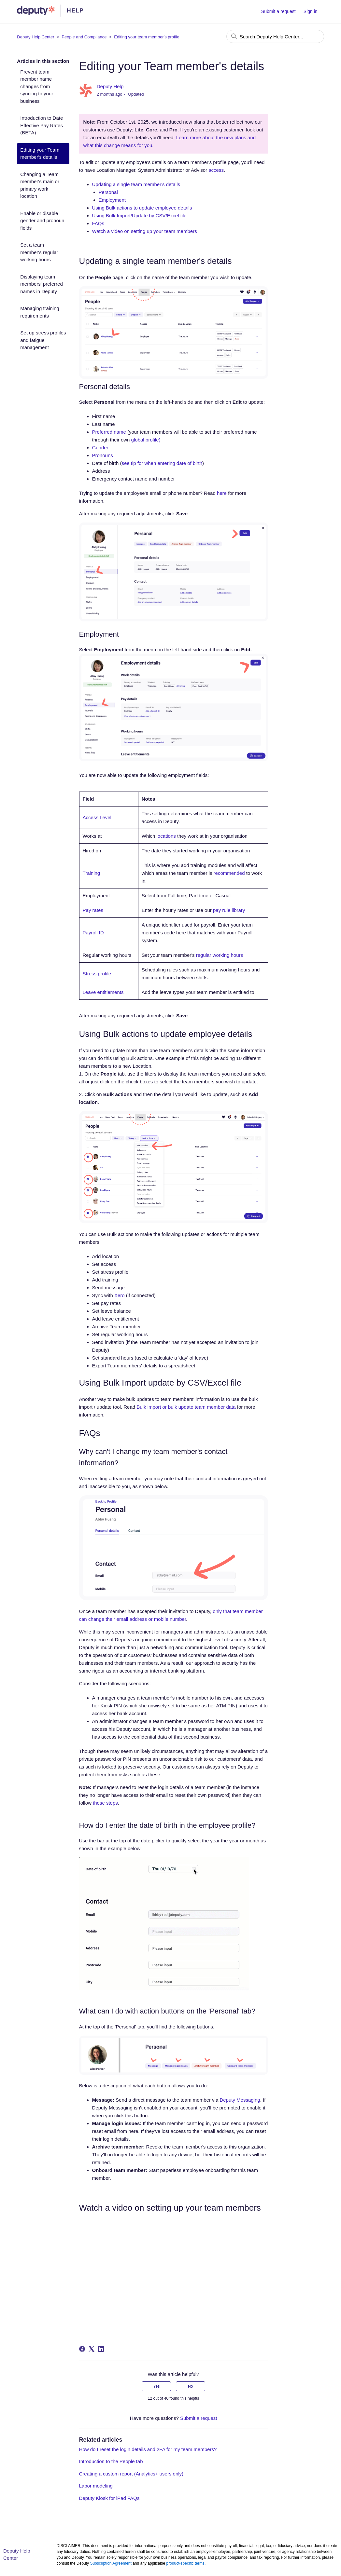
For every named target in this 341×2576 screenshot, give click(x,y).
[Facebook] (82, 2349)
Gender (100, 447)
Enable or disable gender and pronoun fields (42, 220)
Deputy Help (110, 86)
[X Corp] (91, 2349)
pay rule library (229, 910)
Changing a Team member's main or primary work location (39, 185)
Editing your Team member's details (39, 153)
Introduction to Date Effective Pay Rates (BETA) (41, 125)
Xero (119, 1295)
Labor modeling (96, 2485)
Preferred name (109, 432)
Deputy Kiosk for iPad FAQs (109, 2498)
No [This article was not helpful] (190, 2386)
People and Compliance (84, 36)
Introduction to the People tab (111, 2461)
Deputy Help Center (35, 36)
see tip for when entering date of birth (161, 463)
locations (166, 836)
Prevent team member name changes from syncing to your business (36, 86)
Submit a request (278, 11)
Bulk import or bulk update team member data (186, 1407)
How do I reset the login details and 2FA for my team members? (148, 2449)
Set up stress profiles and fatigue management (43, 340)
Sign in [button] (311, 11)
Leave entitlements (103, 992)
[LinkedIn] (101, 2349)
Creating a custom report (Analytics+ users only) (131, 2473)
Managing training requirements (39, 312)
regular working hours (219, 955)
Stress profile (97, 973)
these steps (105, 1803)
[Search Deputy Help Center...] (275, 36)
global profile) (146, 439)
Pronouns (102, 455)
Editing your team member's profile (146, 36)
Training (91, 873)
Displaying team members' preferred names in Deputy (41, 284)
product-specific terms (185, 2563)
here (222, 493)
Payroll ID (93, 932)
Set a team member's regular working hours (39, 252)
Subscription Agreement (110, 2563)
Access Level (97, 817)
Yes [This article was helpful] (156, 2386)
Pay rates (93, 910)
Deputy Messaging (240, 2100)
